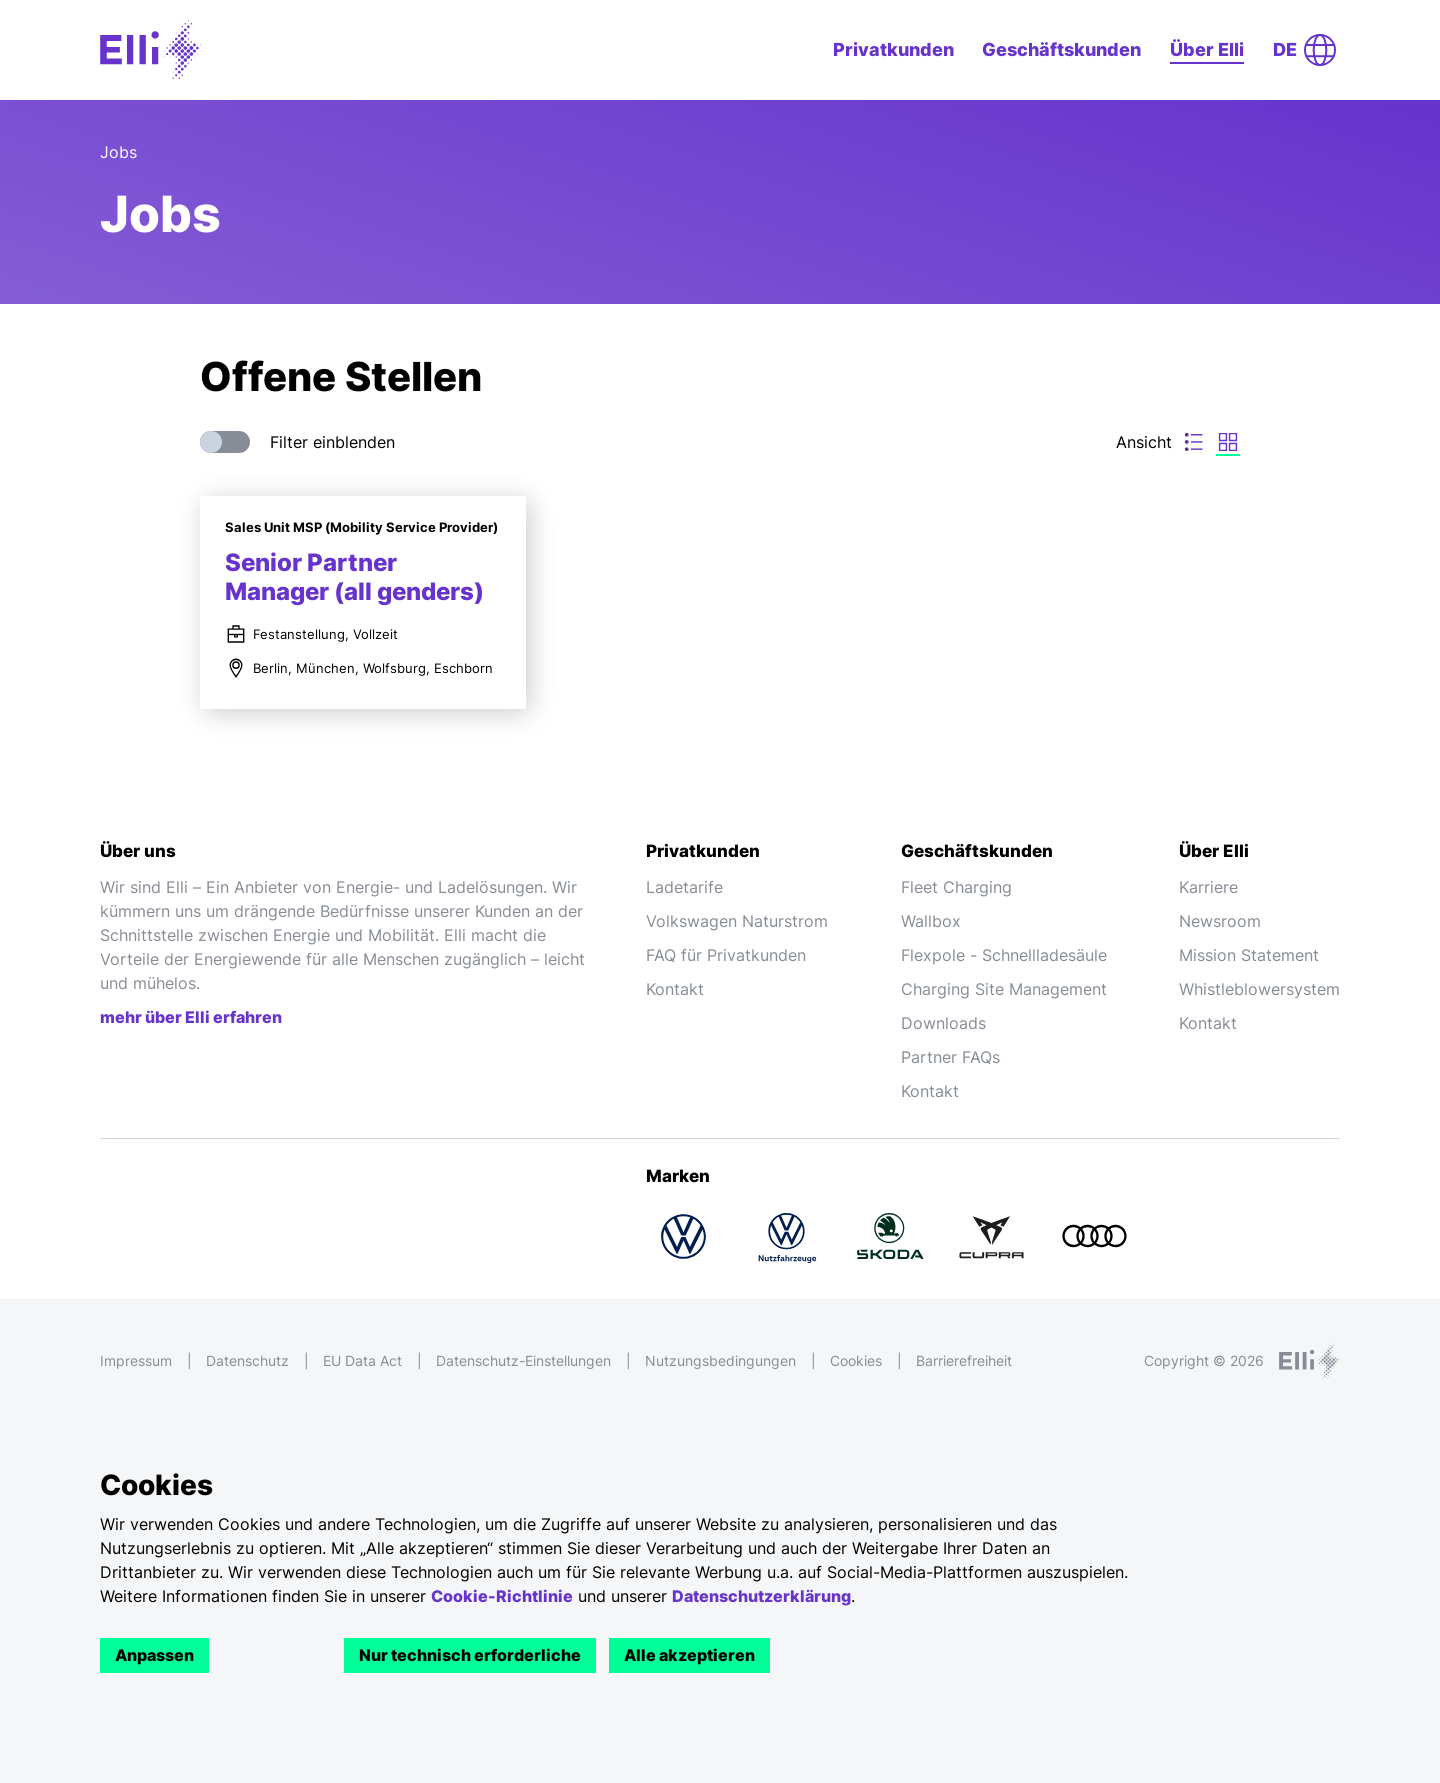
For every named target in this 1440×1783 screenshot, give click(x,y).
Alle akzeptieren (689, 1655)
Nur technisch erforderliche (470, 1655)
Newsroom (1220, 921)
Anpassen (154, 1655)
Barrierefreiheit (964, 1360)
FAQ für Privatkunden (726, 955)
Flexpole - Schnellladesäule (1004, 955)
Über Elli (1207, 49)
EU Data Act (362, 1360)
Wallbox (931, 921)
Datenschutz (247, 1360)
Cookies (856, 1360)
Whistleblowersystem (1259, 989)
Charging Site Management (1004, 989)
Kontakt (675, 989)
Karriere (1208, 887)
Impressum (136, 1360)
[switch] (225, 442)
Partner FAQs (950, 1057)
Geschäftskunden (1061, 49)
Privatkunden (893, 49)
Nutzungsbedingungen (720, 1360)
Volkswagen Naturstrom (737, 921)
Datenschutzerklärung (761, 1596)
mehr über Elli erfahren (191, 1017)
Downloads (943, 1023)
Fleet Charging (956, 887)
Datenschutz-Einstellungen (523, 1360)
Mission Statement (1249, 955)
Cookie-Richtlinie (502, 1596)
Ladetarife (684, 887)
